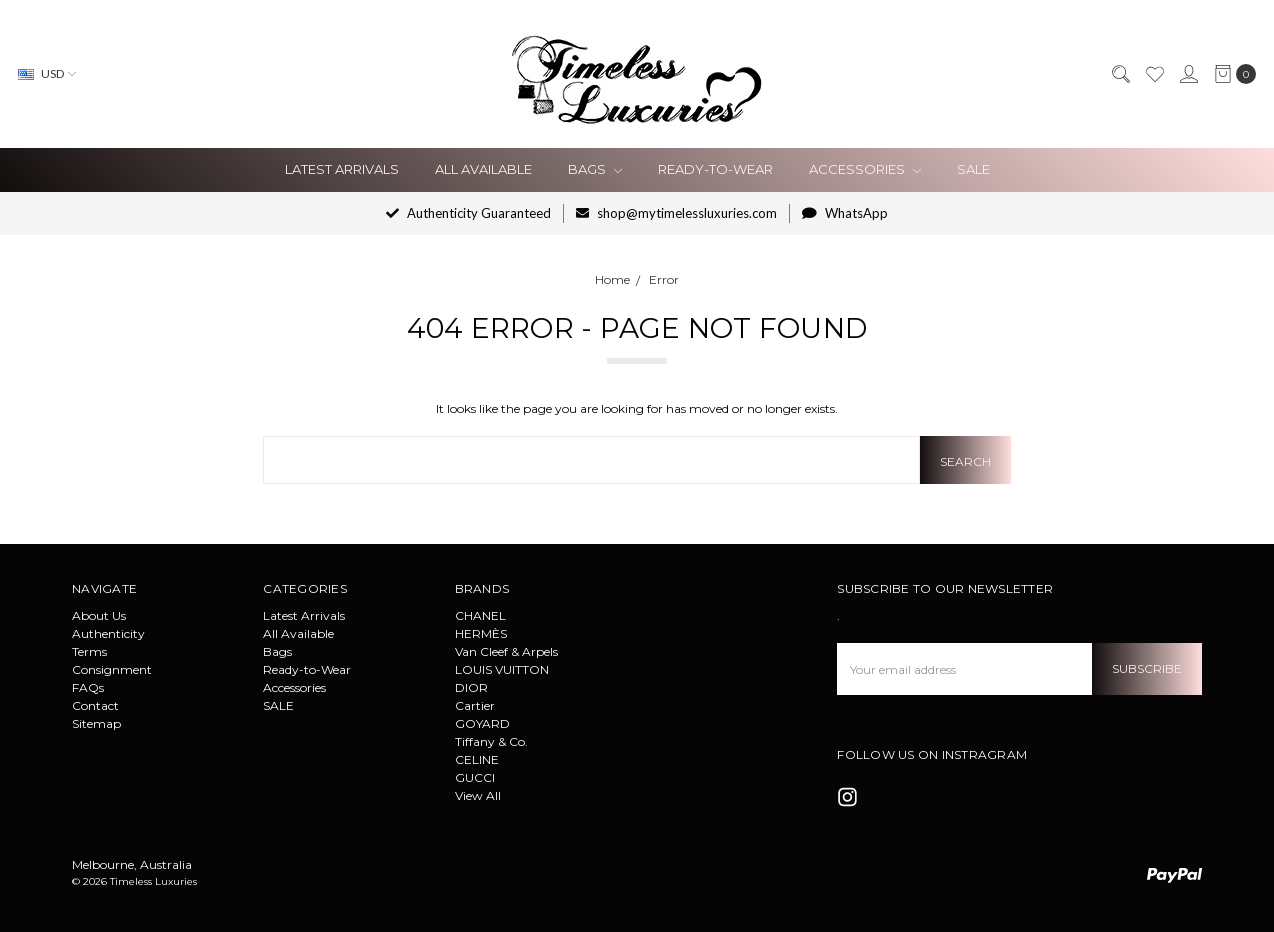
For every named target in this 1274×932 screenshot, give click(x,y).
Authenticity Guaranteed (468, 213)
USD (47, 73)
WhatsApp (845, 213)
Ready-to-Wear (715, 169)
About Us (99, 615)
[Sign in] (1188, 74)
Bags (595, 169)
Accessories (865, 169)
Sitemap (96, 723)
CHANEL (480, 615)
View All (478, 795)
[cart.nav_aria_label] (1231, 74)
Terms (89, 651)
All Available (483, 169)
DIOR (471, 687)
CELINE (477, 759)
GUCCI (475, 777)
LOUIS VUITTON (502, 669)
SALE (973, 169)
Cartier (475, 705)
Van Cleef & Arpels (506, 651)
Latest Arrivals (342, 169)
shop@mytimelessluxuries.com (676, 213)
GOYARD (482, 723)
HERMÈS (481, 633)
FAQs (88, 687)
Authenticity (108, 633)
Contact (95, 705)
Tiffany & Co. (491, 741)
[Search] (1120, 74)
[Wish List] (1154, 74)
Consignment (112, 669)
